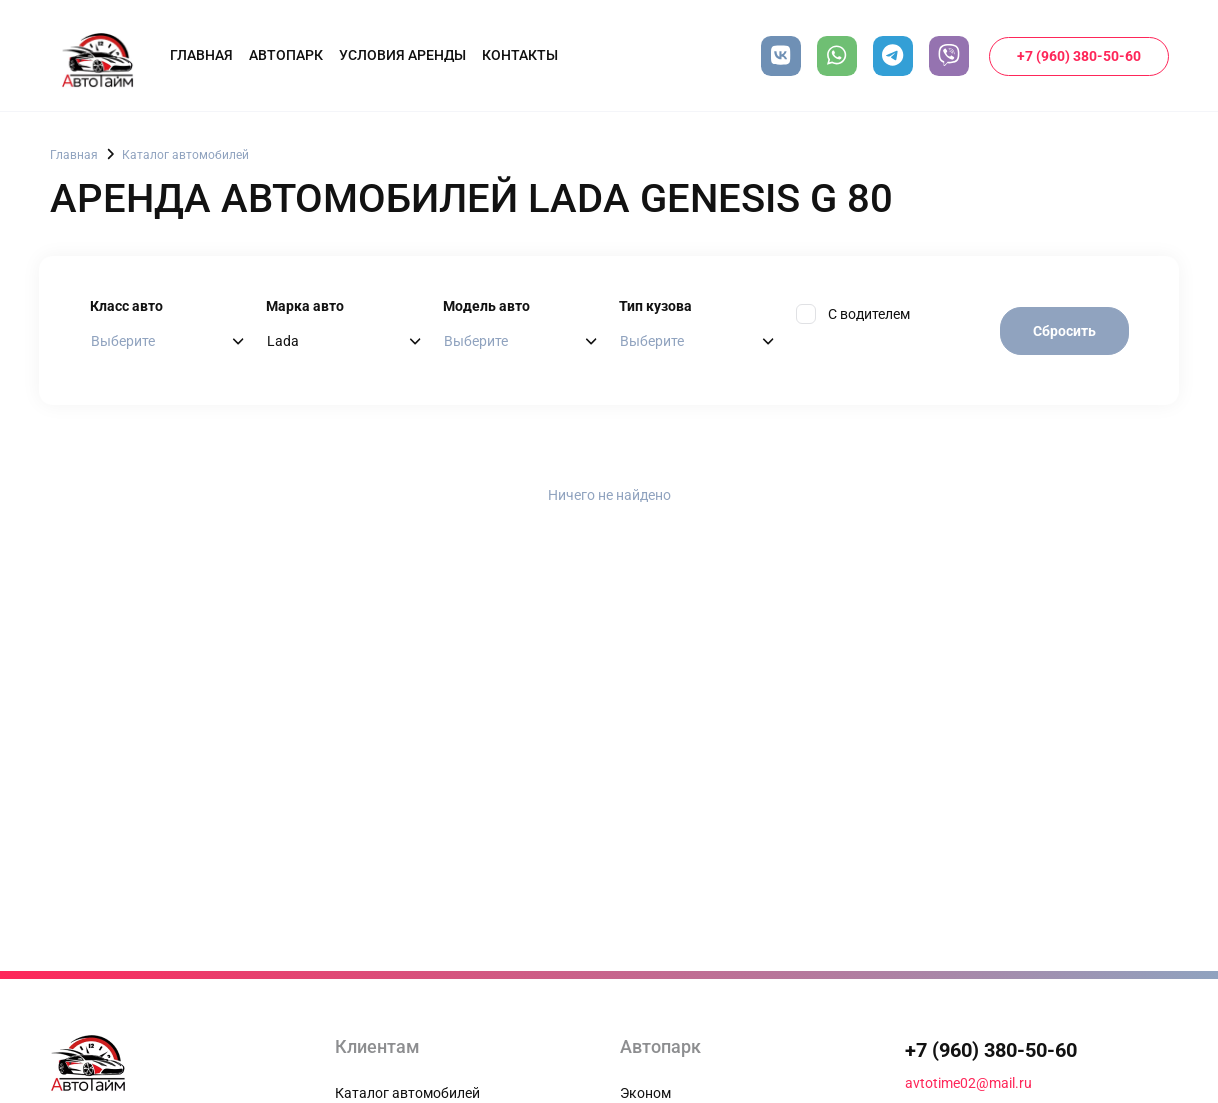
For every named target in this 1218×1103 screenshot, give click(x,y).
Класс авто (126, 306)
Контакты (520, 55)
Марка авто (305, 306)
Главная (201, 55)
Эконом (645, 1093)
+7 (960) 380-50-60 (1079, 56)
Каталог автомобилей (185, 155)
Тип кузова (655, 306)
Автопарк (286, 55)
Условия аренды (402, 55)
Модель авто (486, 306)
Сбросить (1064, 331)
